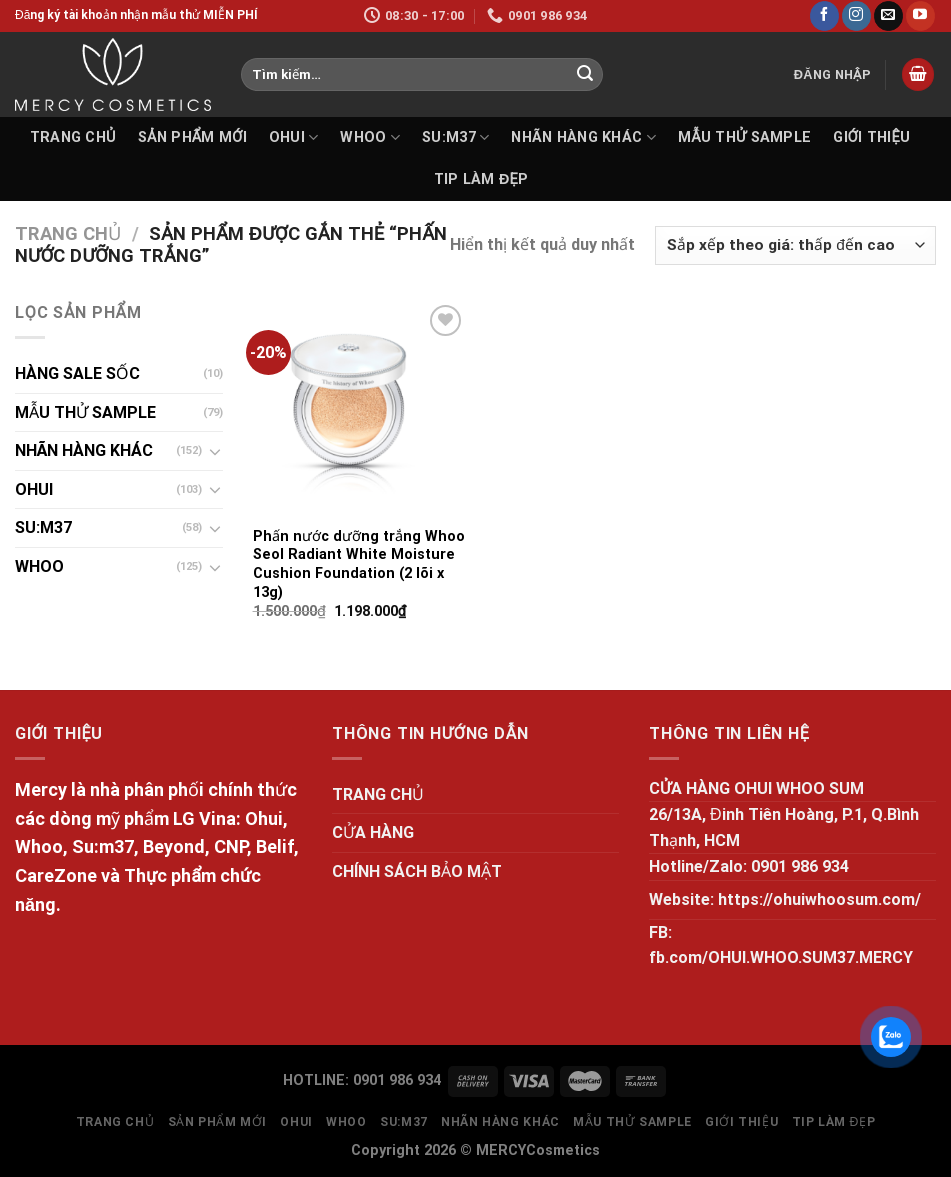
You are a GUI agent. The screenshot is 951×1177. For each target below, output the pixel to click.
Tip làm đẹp (481, 179)
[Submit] (585, 75)
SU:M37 (455, 137)
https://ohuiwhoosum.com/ (819, 899)
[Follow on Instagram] (856, 16)
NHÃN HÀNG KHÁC (583, 137)
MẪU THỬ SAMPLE (744, 137)
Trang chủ (68, 233)
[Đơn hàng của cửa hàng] (795, 245)
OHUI (294, 137)
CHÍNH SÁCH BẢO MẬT (417, 871)
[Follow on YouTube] (920, 16)
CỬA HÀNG (373, 832)
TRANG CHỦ (73, 137)
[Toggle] (215, 451)
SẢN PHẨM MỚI (192, 137)
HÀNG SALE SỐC (77, 373)
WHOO (370, 137)
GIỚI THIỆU (871, 137)
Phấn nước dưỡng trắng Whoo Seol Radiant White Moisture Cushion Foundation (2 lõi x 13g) (359, 564)
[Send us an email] (888, 16)
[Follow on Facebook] (824, 16)
